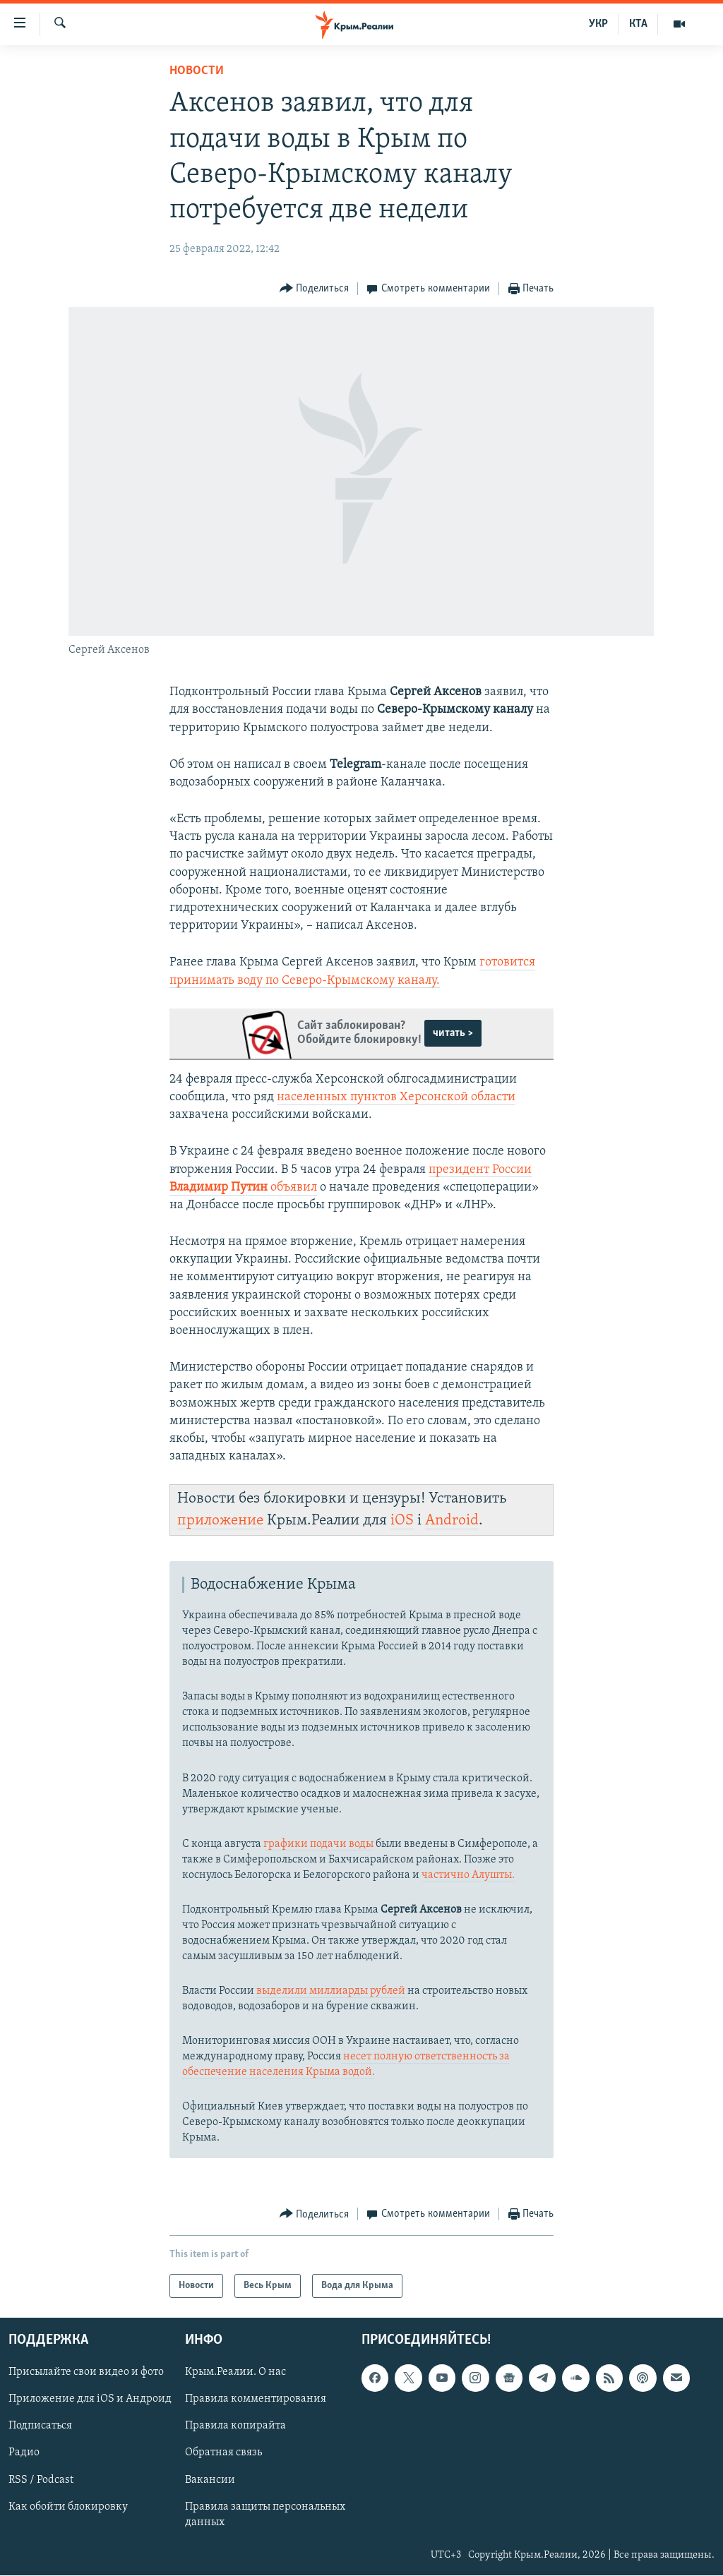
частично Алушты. (468, 1875)
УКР (598, 24)
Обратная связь (223, 2453)
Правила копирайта (235, 2426)
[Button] (314, 289)
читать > (453, 1033)
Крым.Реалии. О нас (235, 2372)
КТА (638, 24)
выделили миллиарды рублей (330, 1991)
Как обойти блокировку (68, 2506)
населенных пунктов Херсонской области (396, 1097)
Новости (196, 71)
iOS (402, 1520)
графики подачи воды (318, 1844)
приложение (220, 1520)
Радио (24, 2453)
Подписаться (40, 2426)
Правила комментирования (255, 2399)
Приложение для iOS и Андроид (90, 2399)
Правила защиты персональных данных (265, 2514)
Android (452, 1520)
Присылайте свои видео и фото (86, 2372)
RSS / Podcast (40, 2480)
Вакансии (210, 2480)
